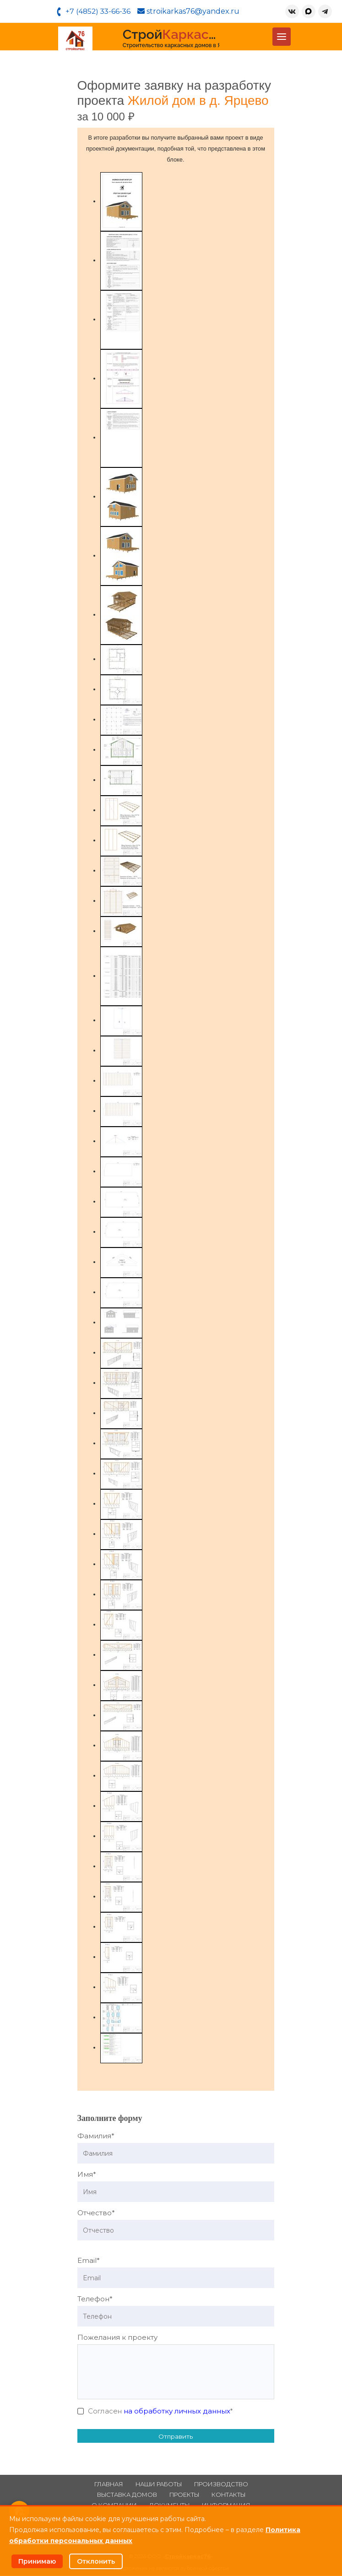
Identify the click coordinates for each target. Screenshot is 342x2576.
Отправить (175, 2437)
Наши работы (159, 2484)
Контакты (228, 2495)
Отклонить (97, 2561)
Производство (221, 2484)
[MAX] (308, 12)
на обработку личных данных (177, 2411)
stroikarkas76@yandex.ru (190, 11)
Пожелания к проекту (117, 2337)
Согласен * (160, 2411)
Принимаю (37, 2561)
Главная (108, 2484)
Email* (88, 2260)
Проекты (184, 2495)
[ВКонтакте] (291, 12)
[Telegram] (324, 12)
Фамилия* (95, 2136)
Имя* (86, 2174)
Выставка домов (127, 2495)
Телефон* (95, 2299)
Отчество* (96, 2213)
